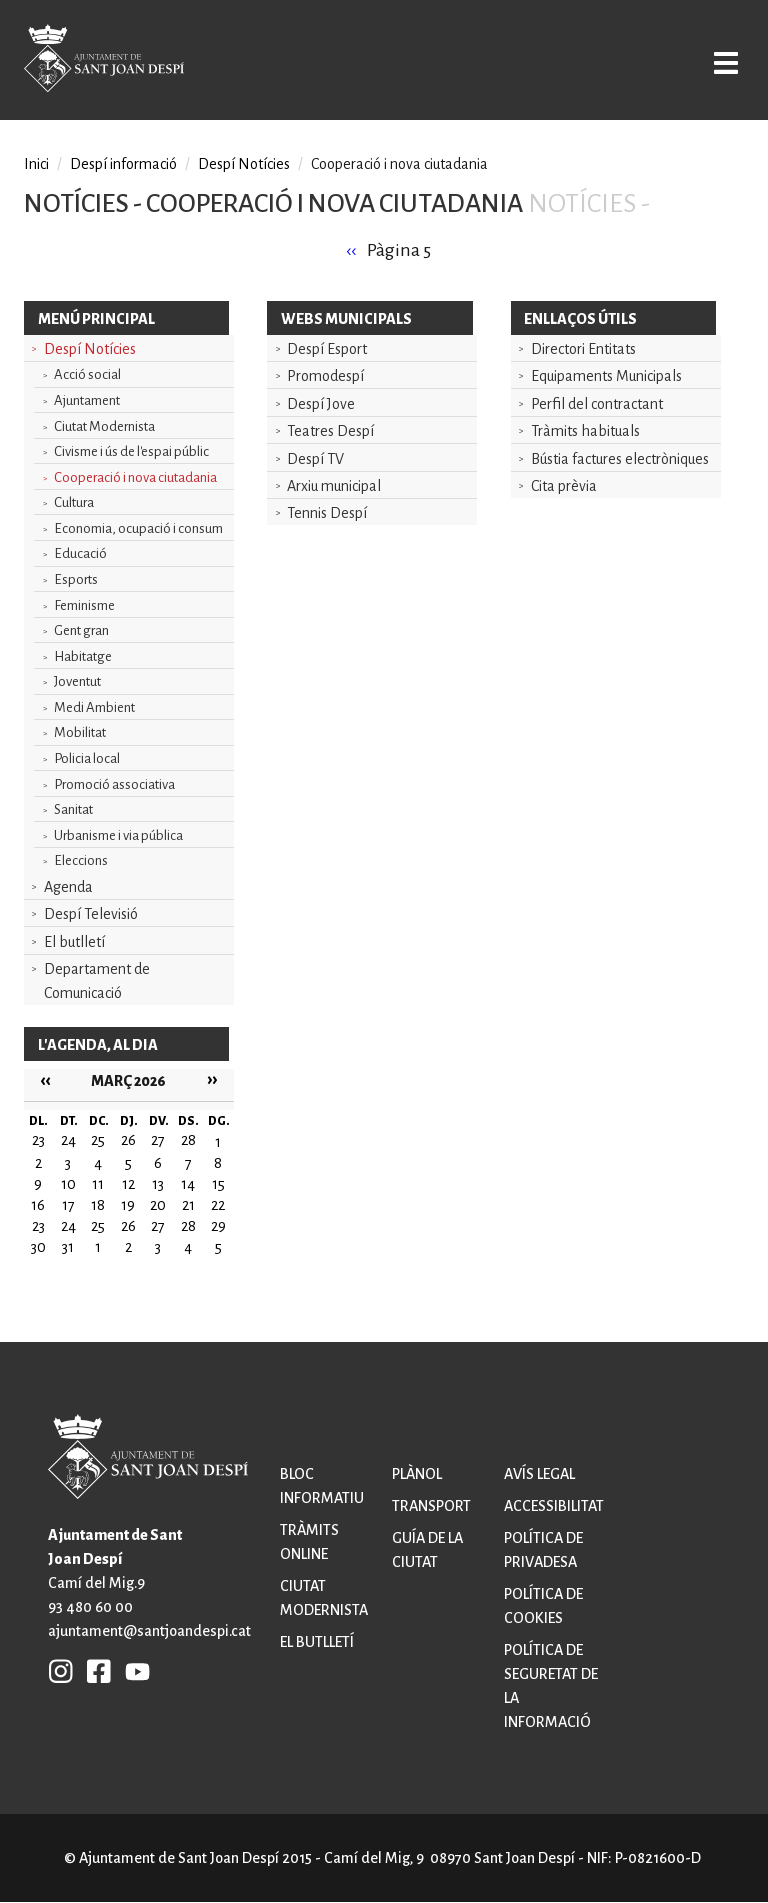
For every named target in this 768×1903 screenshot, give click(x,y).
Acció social (87, 374)
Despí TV (315, 459)
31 (68, 1247)
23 (38, 1226)
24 (68, 1226)
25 (98, 1226)
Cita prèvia (564, 486)
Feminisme (84, 605)
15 (218, 1184)
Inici (36, 164)
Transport (431, 1506)
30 (38, 1247)
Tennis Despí (327, 513)
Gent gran (81, 630)
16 (38, 1205)
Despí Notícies (90, 349)
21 (188, 1205)
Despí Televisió (91, 914)
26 (128, 1226)
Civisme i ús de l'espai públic (131, 451)
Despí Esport (327, 349)
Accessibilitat (554, 1506)
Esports (76, 579)
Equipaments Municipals (606, 376)
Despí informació (123, 164)
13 (158, 1184)
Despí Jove (321, 404)
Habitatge (83, 656)
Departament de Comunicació (97, 981)
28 (188, 1226)
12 (128, 1184)
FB (94, 1671)
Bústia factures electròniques (620, 459)
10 (68, 1184)
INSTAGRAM (61, 1671)
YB (132, 1671)
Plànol (417, 1474)
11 (98, 1184)
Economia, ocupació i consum (138, 528)
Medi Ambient (94, 707)
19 (128, 1205)
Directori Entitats (583, 349)
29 (218, 1226)
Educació (80, 553)
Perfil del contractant (597, 404)
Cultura (74, 502)
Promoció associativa (114, 784)
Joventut (77, 681)
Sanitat (73, 809)
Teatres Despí (330, 431)
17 (68, 1205)
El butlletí (74, 942)
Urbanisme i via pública (118, 835)
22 (218, 1205)
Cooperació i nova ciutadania (135, 477)
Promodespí (325, 376)
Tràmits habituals (585, 431)
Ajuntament (87, 400)
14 (188, 1184)
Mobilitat (80, 732)
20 (158, 1205)
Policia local (87, 758)
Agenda (68, 887)
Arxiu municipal (334, 486)
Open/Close (721, 62)
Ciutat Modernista (104, 426)
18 (98, 1205)
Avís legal (539, 1474)
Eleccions (81, 860)
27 (158, 1226)
